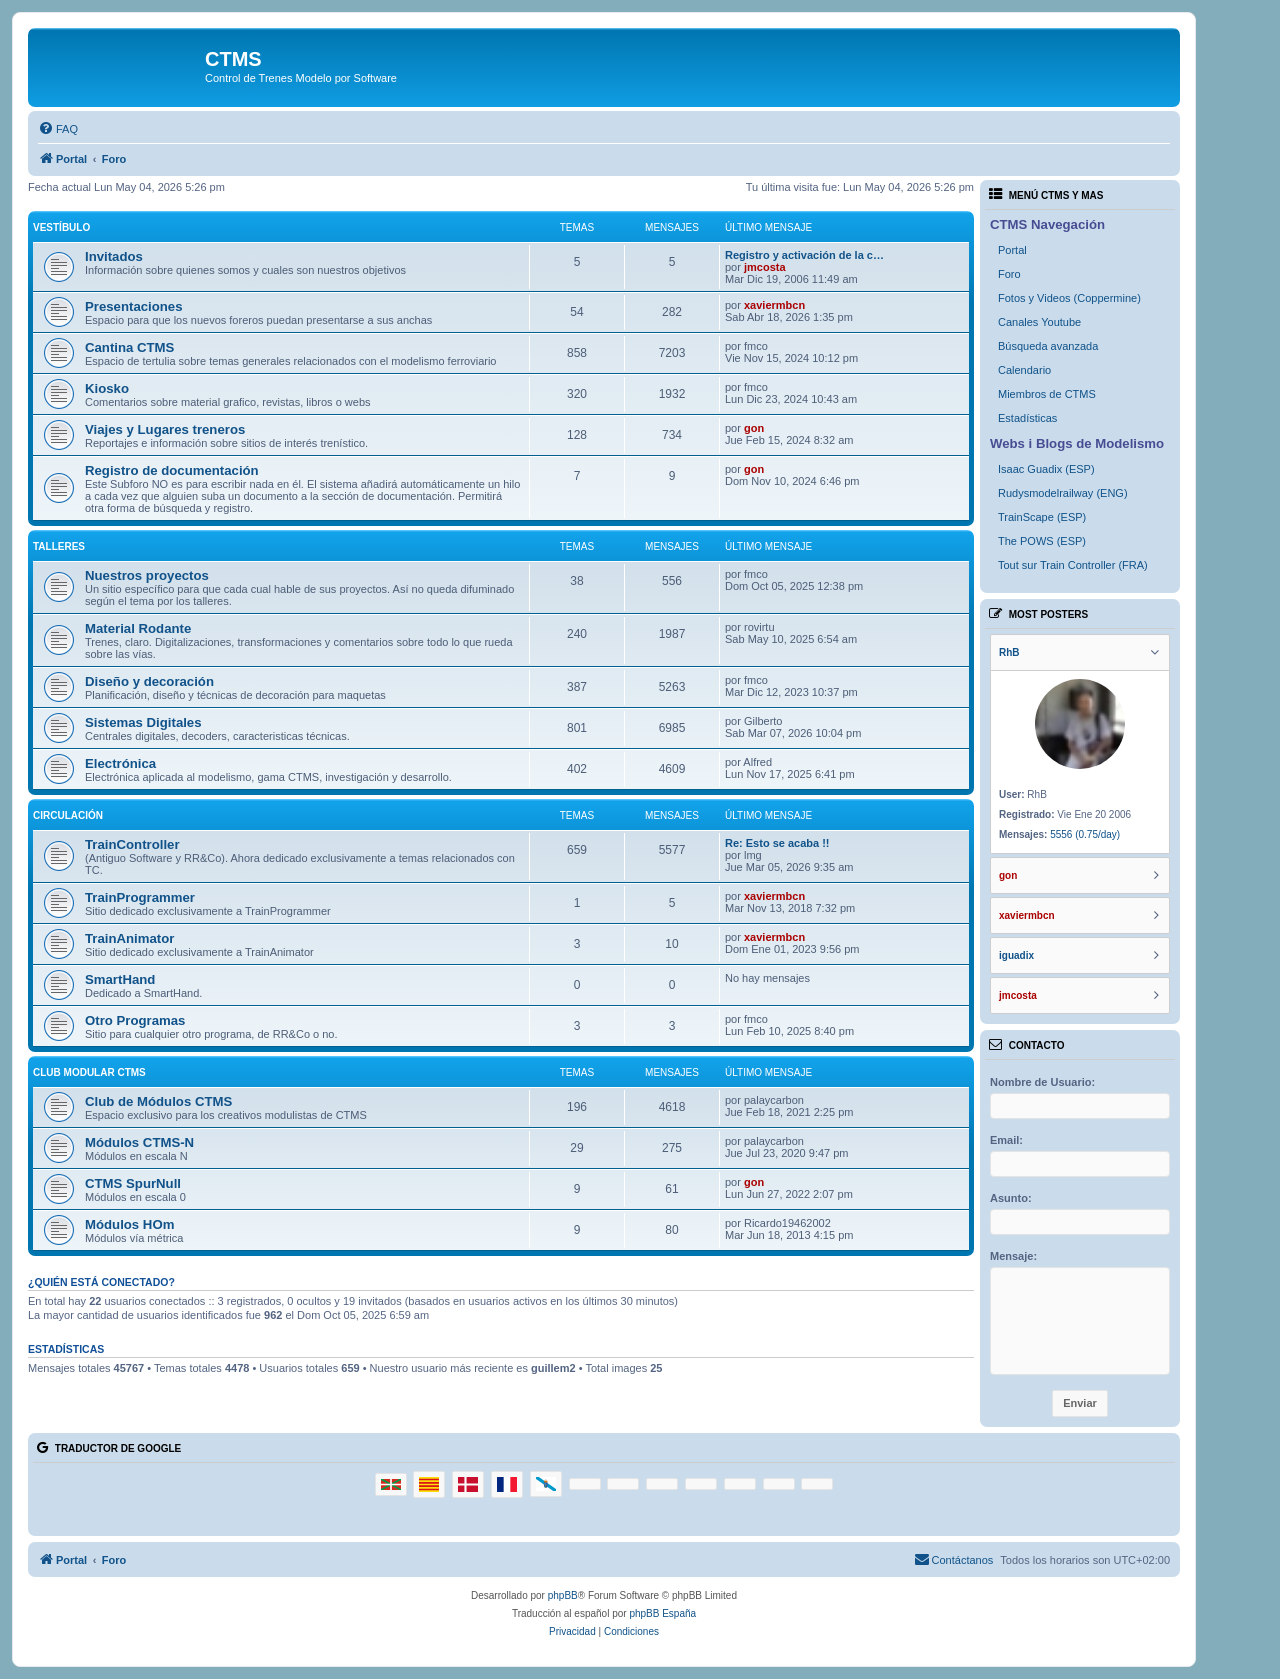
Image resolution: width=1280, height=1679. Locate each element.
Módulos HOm (129, 1224)
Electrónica (120, 763)
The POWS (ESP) (1042, 541)
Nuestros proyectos (147, 575)
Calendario (1024, 370)
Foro (1009, 274)
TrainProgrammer (140, 897)
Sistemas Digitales (143, 722)
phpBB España (662, 1613)
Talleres (59, 546)
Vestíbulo (61, 227)
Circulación (68, 815)
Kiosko (107, 388)
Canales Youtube (1039, 322)
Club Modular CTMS (89, 1072)
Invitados (114, 256)
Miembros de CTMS (1047, 394)
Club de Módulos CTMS (158, 1101)
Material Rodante (138, 628)
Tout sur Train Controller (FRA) (1073, 565)
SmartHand (120, 979)
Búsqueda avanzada (1048, 346)
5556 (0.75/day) (1085, 834)
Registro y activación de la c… (804, 255)
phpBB (563, 1595)
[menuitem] (58, 129)
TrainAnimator (129, 938)
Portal (1012, 250)
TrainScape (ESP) (1042, 517)
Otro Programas (135, 1020)
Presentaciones (134, 306)
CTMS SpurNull (133, 1183)
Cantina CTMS (129, 347)
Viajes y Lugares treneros (165, 429)
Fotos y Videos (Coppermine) (1069, 298)
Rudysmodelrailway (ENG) (1063, 493)
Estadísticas (1027, 418)
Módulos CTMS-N (139, 1142)
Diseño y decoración (149, 681)
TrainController (132, 844)
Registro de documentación (172, 470)
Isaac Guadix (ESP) (1046, 469)
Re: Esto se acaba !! (777, 843)
